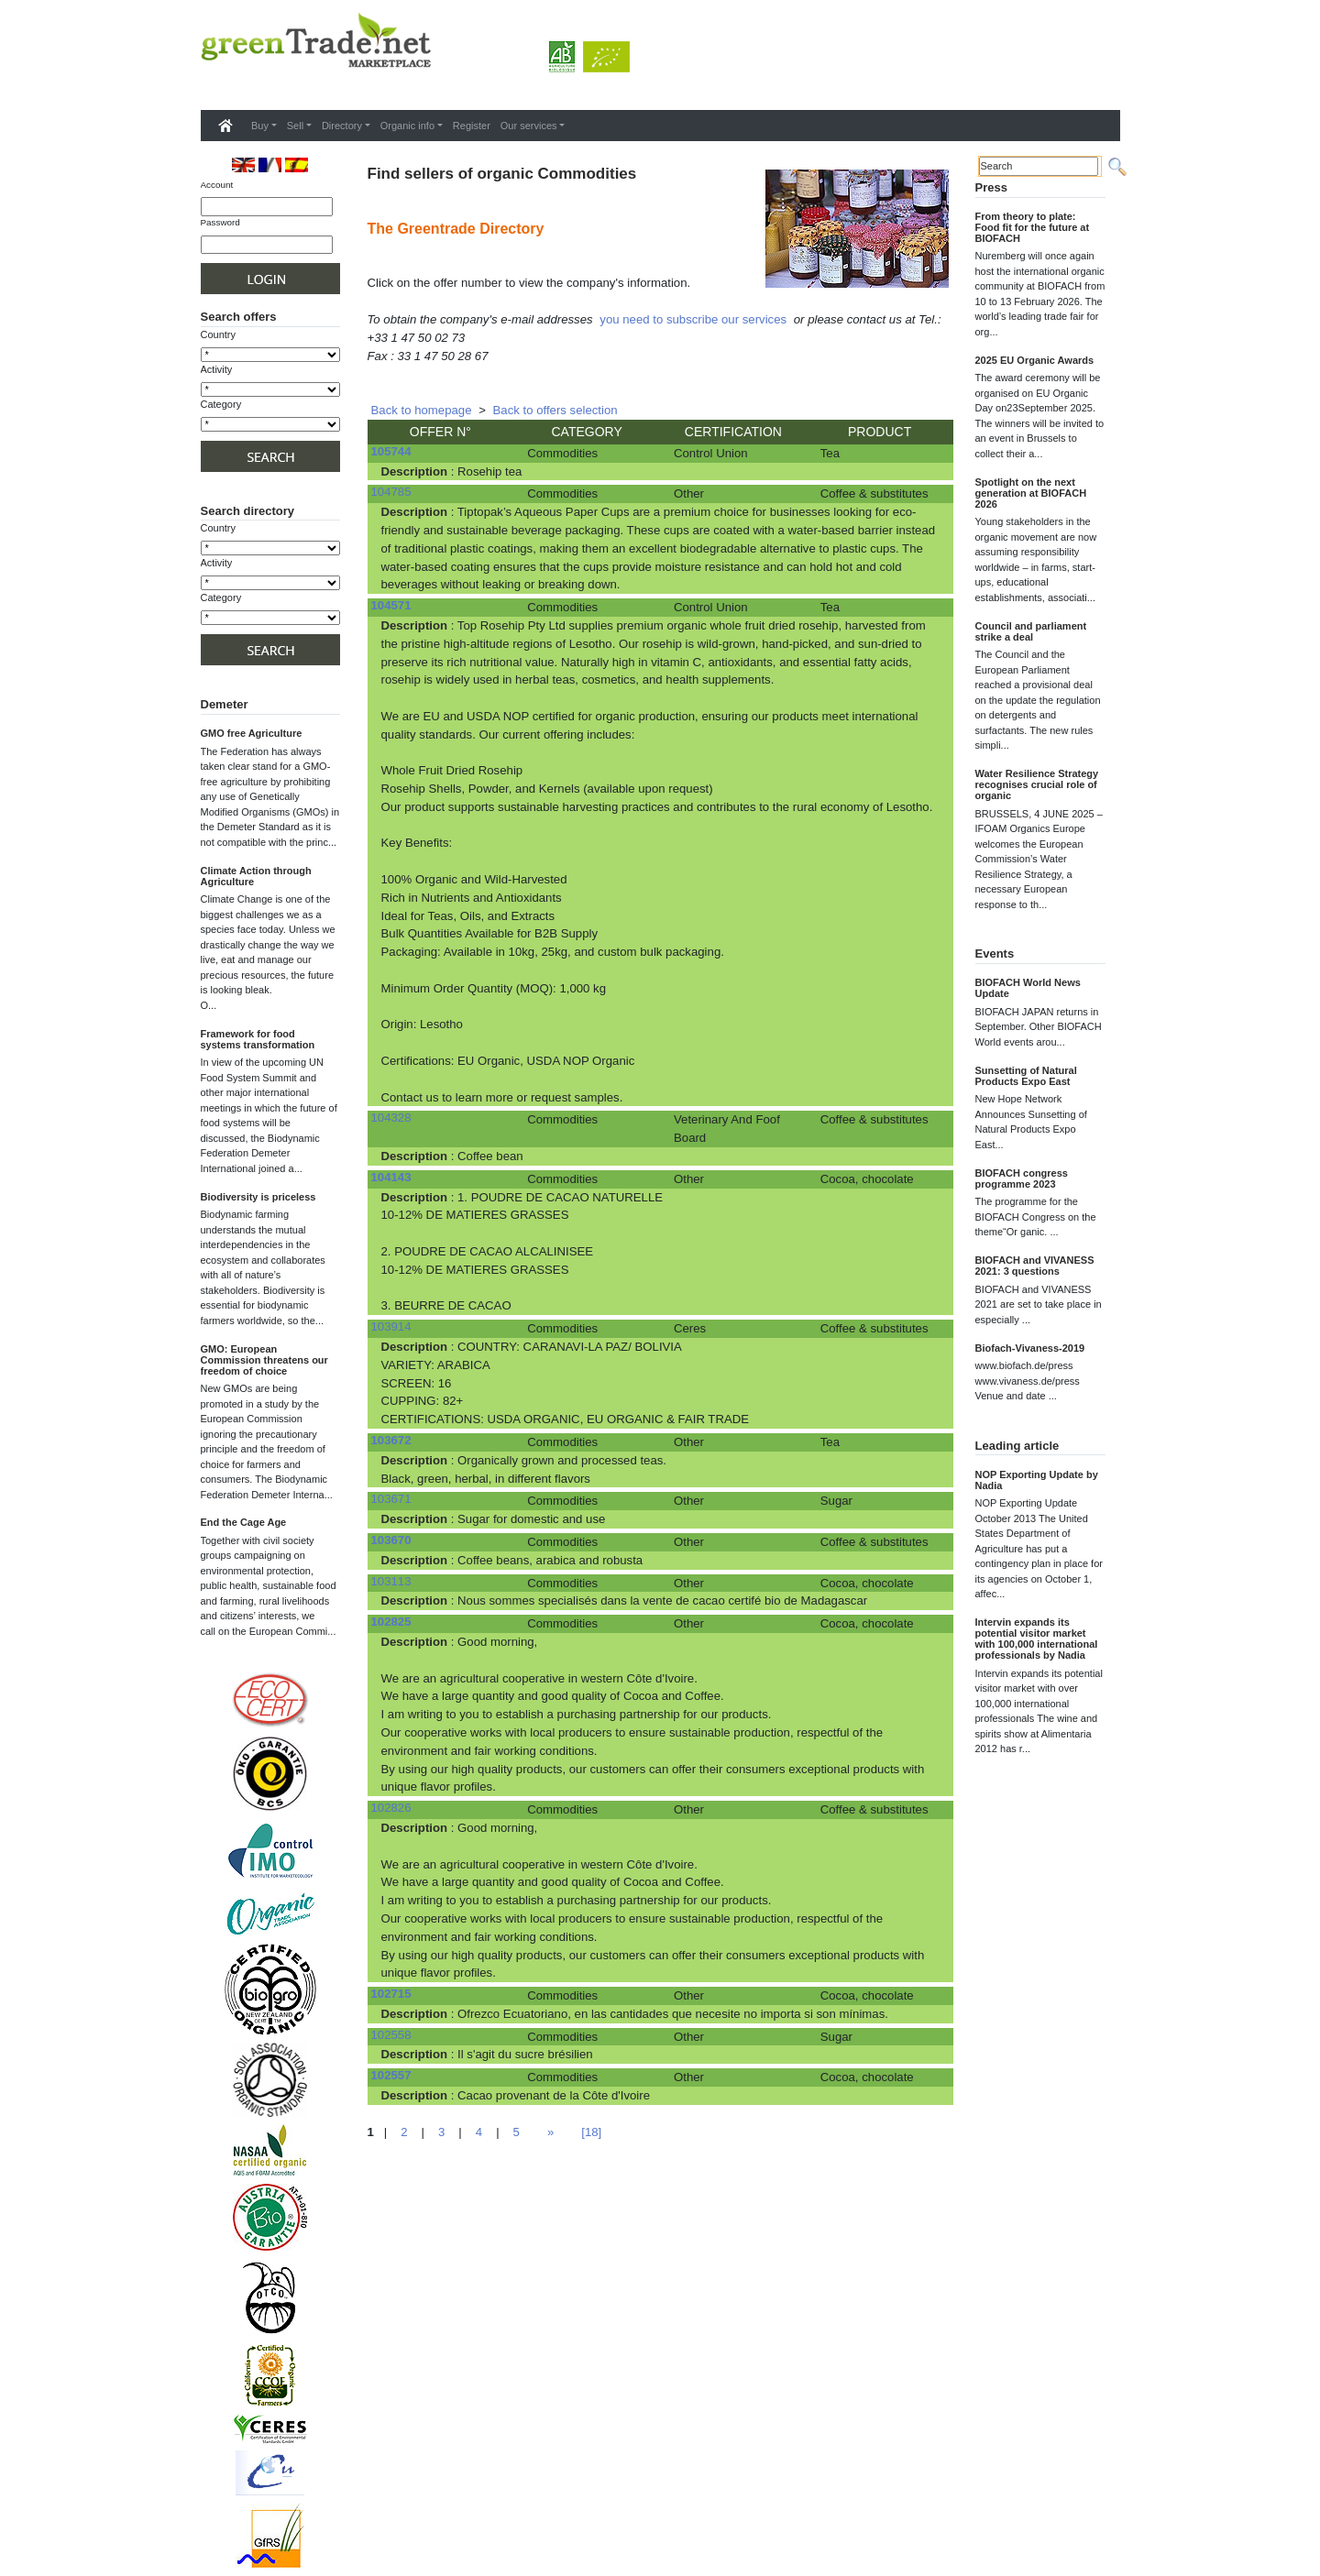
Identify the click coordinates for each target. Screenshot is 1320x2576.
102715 (391, 1994)
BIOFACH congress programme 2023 (1021, 1178)
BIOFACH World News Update (1028, 988)
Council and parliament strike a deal (1031, 631)
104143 (391, 1177)
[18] (591, 2132)
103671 (391, 1499)
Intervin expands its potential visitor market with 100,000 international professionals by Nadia (1036, 1639)
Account (217, 185)
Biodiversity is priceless (258, 1196)
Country (218, 334)
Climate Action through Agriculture (256, 876)
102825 (391, 1621)
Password (220, 222)
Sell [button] (295, 125)
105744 (391, 451)
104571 (391, 605)
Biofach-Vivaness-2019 (1030, 1348)
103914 (391, 1326)
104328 (391, 1117)
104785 (391, 492)
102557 (391, 2075)
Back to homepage (421, 410)
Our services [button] (528, 125)
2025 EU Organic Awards (1034, 360)
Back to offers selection (555, 410)
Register (471, 125)
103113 (391, 1581)
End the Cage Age (244, 1522)
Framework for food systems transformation (258, 1039)
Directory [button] (342, 125)
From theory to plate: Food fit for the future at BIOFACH (1032, 227)
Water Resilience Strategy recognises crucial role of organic (1037, 784)
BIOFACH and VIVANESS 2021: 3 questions (1034, 1266)
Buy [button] (260, 125)
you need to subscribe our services (693, 319)
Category (221, 404)
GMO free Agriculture (251, 733)
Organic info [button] (407, 125)
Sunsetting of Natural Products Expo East (1026, 1076)
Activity (217, 369)
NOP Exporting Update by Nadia (1036, 1480)
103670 (391, 1540)
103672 (391, 1440)
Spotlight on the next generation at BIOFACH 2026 (1031, 493)
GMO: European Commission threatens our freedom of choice (264, 1359)
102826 (391, 1807)
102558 (391, 2035)
